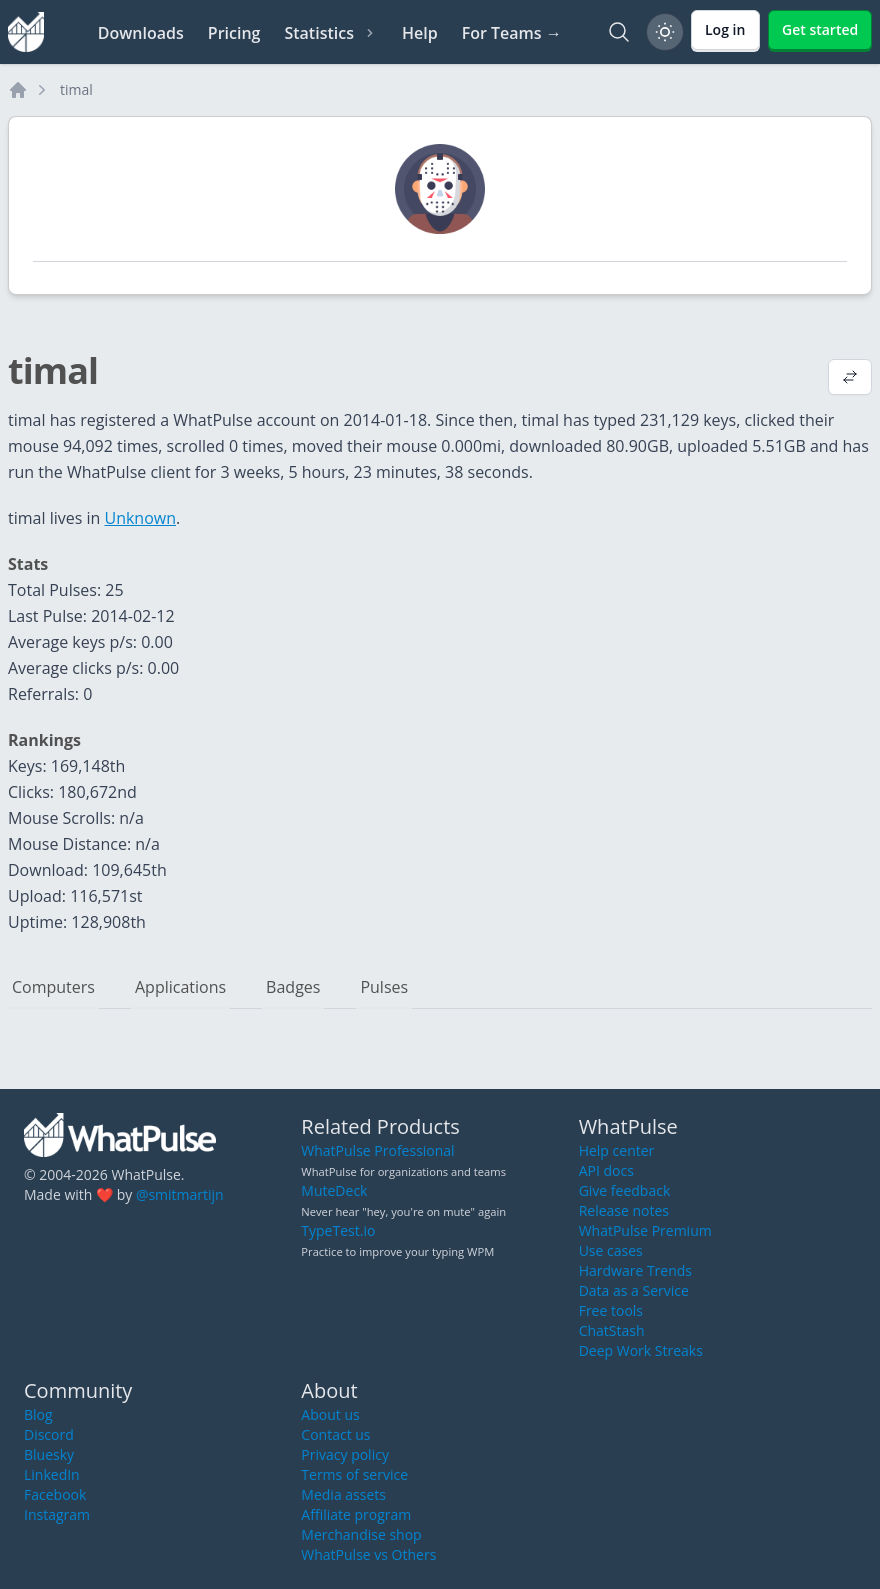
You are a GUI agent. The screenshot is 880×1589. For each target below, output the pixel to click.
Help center (617, 1150)
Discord (49, 1434)
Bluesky (49, 1454)
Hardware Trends (635, 1270)
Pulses (384, 987)
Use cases (611, 1250)
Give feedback (625, 1190)
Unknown (140, 518)
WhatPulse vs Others (368, 1554)
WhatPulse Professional (377, 1150)
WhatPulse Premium (645, 1230)
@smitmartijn (180, 1194)
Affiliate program (356, 1514)
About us (330, 1414)
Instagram (57, 1514)
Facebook (55, 1494)
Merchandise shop (361, 1534)
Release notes (624, 1210)
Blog (38, 1414)
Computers (53, 987)
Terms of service (354, 1474)
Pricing (234, 33)
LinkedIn (52, 1474)
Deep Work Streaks (641, 1350)
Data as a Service (634, 1290)
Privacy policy (345, 1454)
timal (76, 89)
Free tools (611, 1310)
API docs (606, 1170)
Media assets (343, 1494)
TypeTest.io (338, 1230)
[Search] (619, 32)
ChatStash (612, 1330)
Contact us (335, 1434)
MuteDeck (334, 1190)
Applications (180, 987)
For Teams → (512, 33)
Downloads (141, 33)
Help (420, 33)
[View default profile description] (850, 379)
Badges (293, 987)
